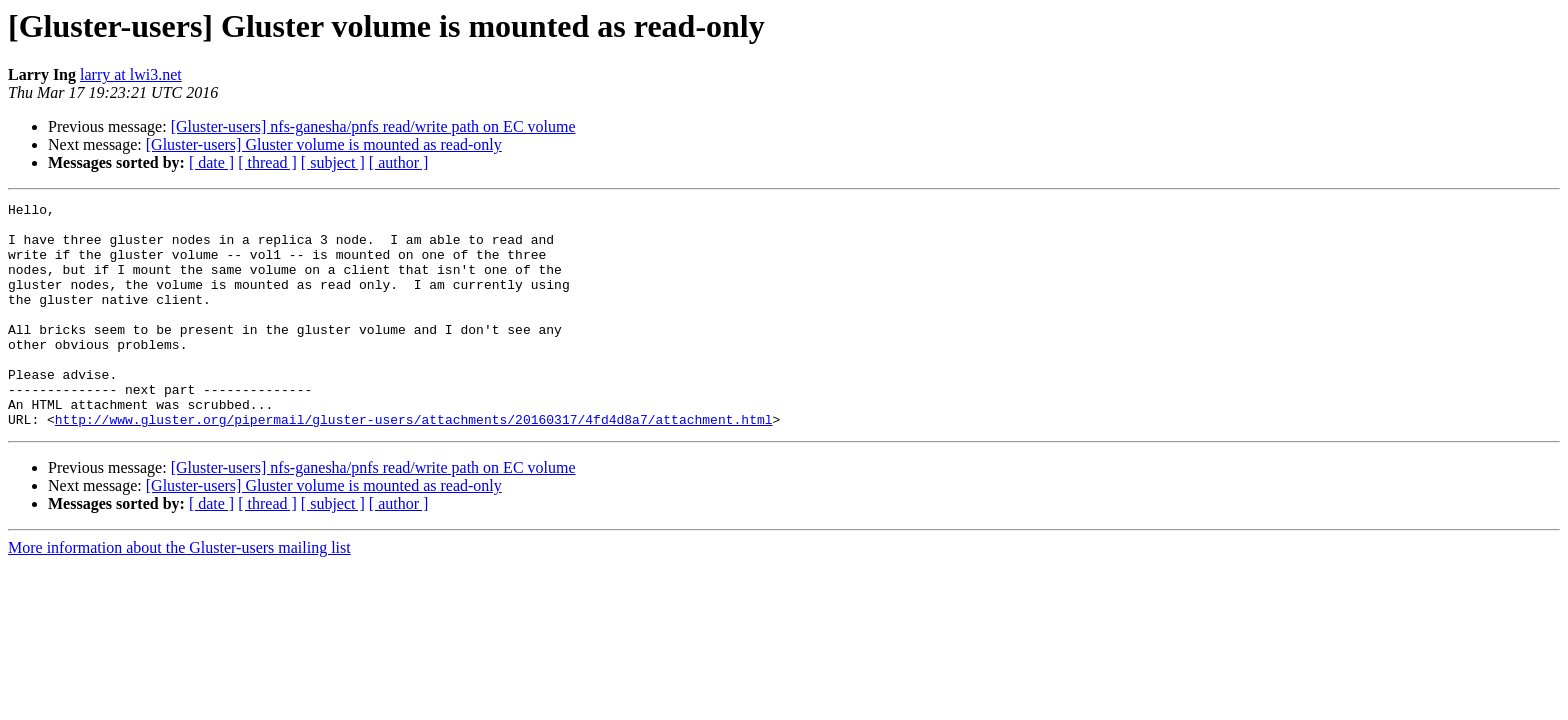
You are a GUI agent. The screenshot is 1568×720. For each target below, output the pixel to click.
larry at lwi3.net (131, 74)
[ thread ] (267, 162)
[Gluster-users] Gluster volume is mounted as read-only (324, 144)
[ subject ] (333, 162)
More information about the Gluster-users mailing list (179, 592)
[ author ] (399, 162)
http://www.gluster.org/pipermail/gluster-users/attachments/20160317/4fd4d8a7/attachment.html (414, 464)
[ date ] (211, 162)
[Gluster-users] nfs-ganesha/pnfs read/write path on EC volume (373, 126)
